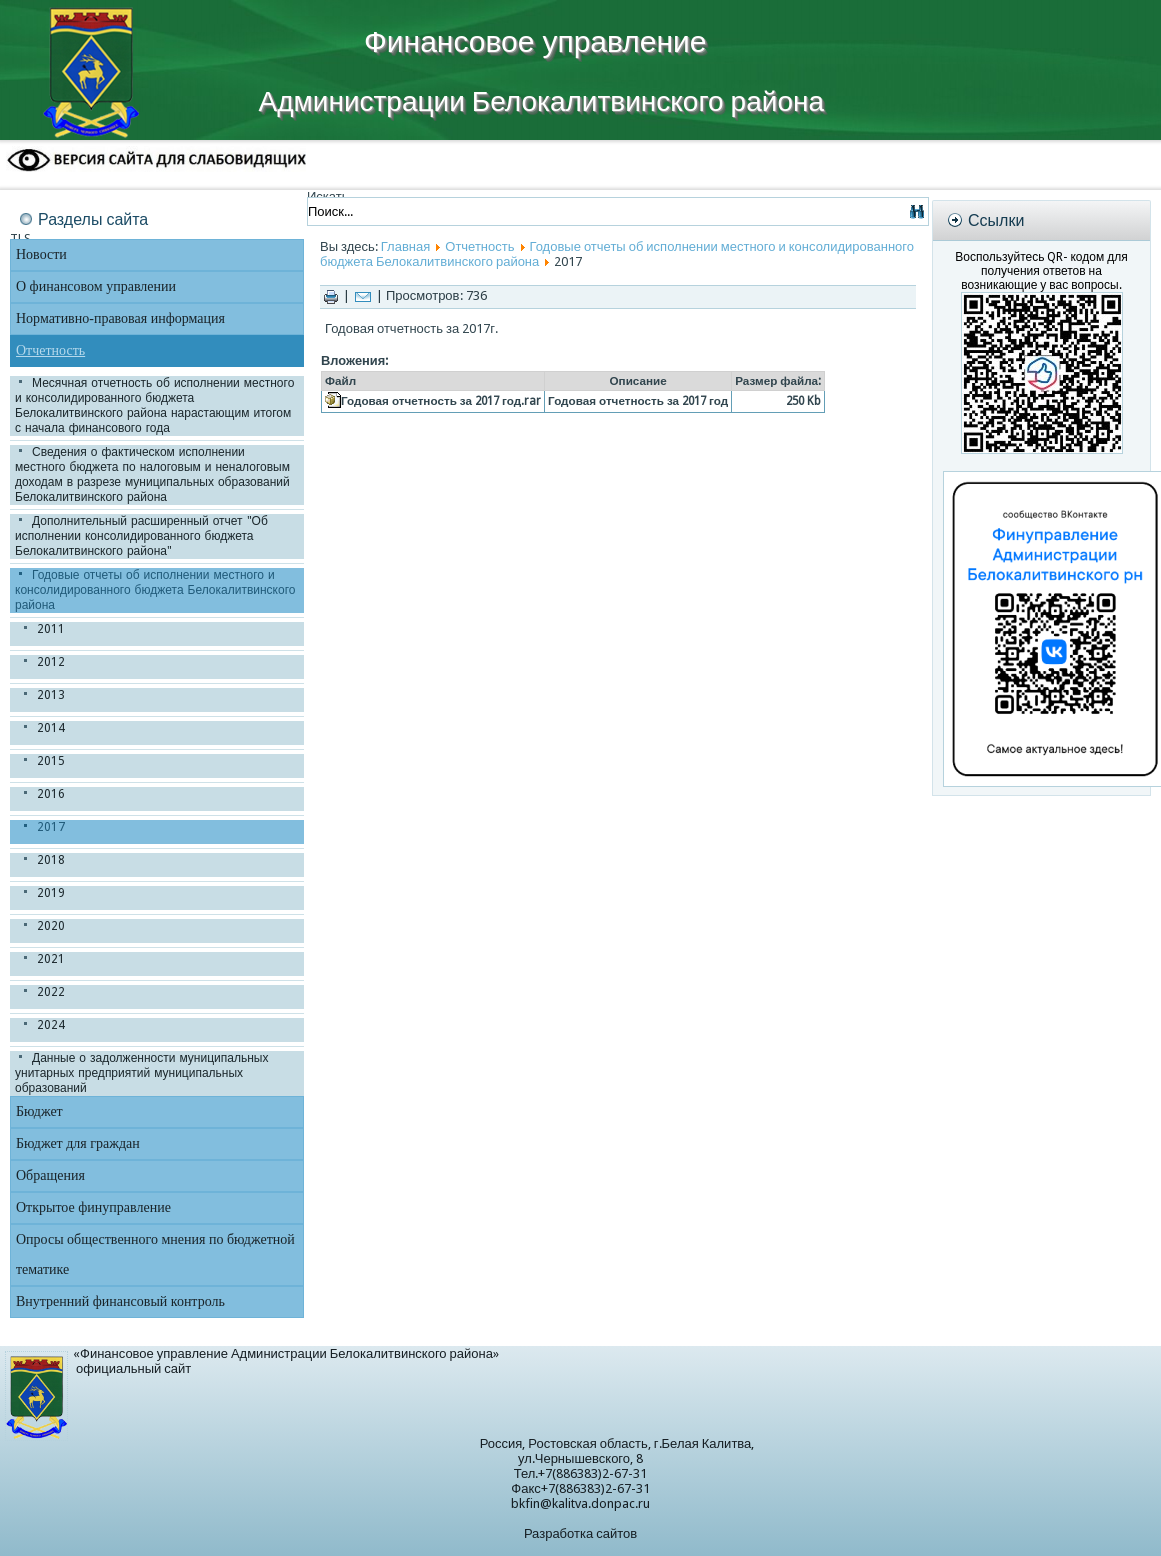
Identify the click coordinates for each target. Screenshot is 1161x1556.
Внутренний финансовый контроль (120, 1301)
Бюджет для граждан (78, 1143)
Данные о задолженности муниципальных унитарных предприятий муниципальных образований (141, 1073)
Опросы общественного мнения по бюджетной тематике (155, 1254)
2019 (51, 893)
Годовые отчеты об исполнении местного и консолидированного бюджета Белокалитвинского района (155, 590)
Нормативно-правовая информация (120, 318)
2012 (51, 662)
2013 (51, 695)
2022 (51, 992)
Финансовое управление (535, 41)
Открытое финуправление (93, 1207)
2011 (51, 629)
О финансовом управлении (96, 286)
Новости (41, 254)
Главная (405, 246)
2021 (51, 959)
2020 (51, 926)
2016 (51, 794)
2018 (51, 860)
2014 (51, 728)
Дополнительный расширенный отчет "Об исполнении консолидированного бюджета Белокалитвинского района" (141, 536)
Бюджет (39, 1111)
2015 (51, 761)
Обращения (50, 1175)
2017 (51, 827)
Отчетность (50, 350)
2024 (51, 1025)
